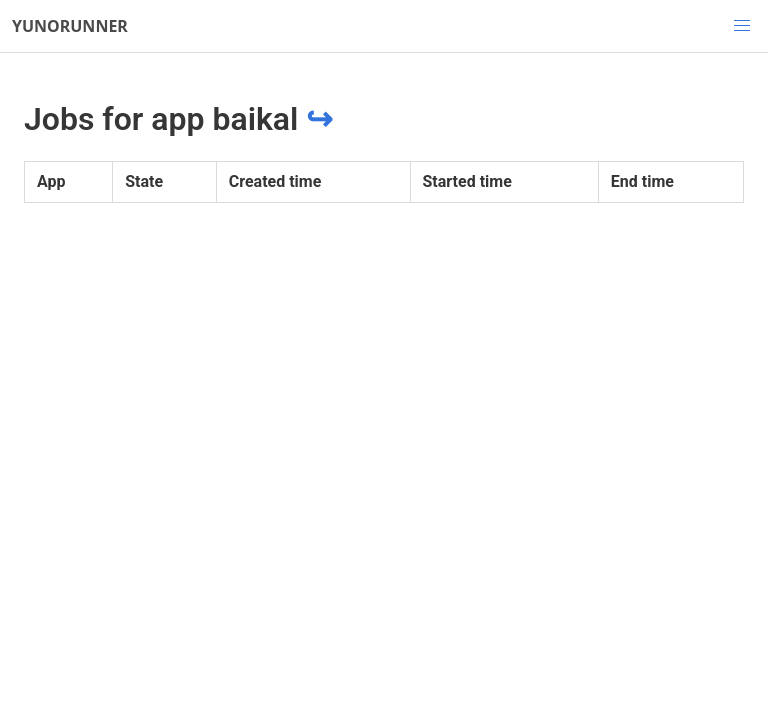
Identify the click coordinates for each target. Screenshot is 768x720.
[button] (742, 26)
